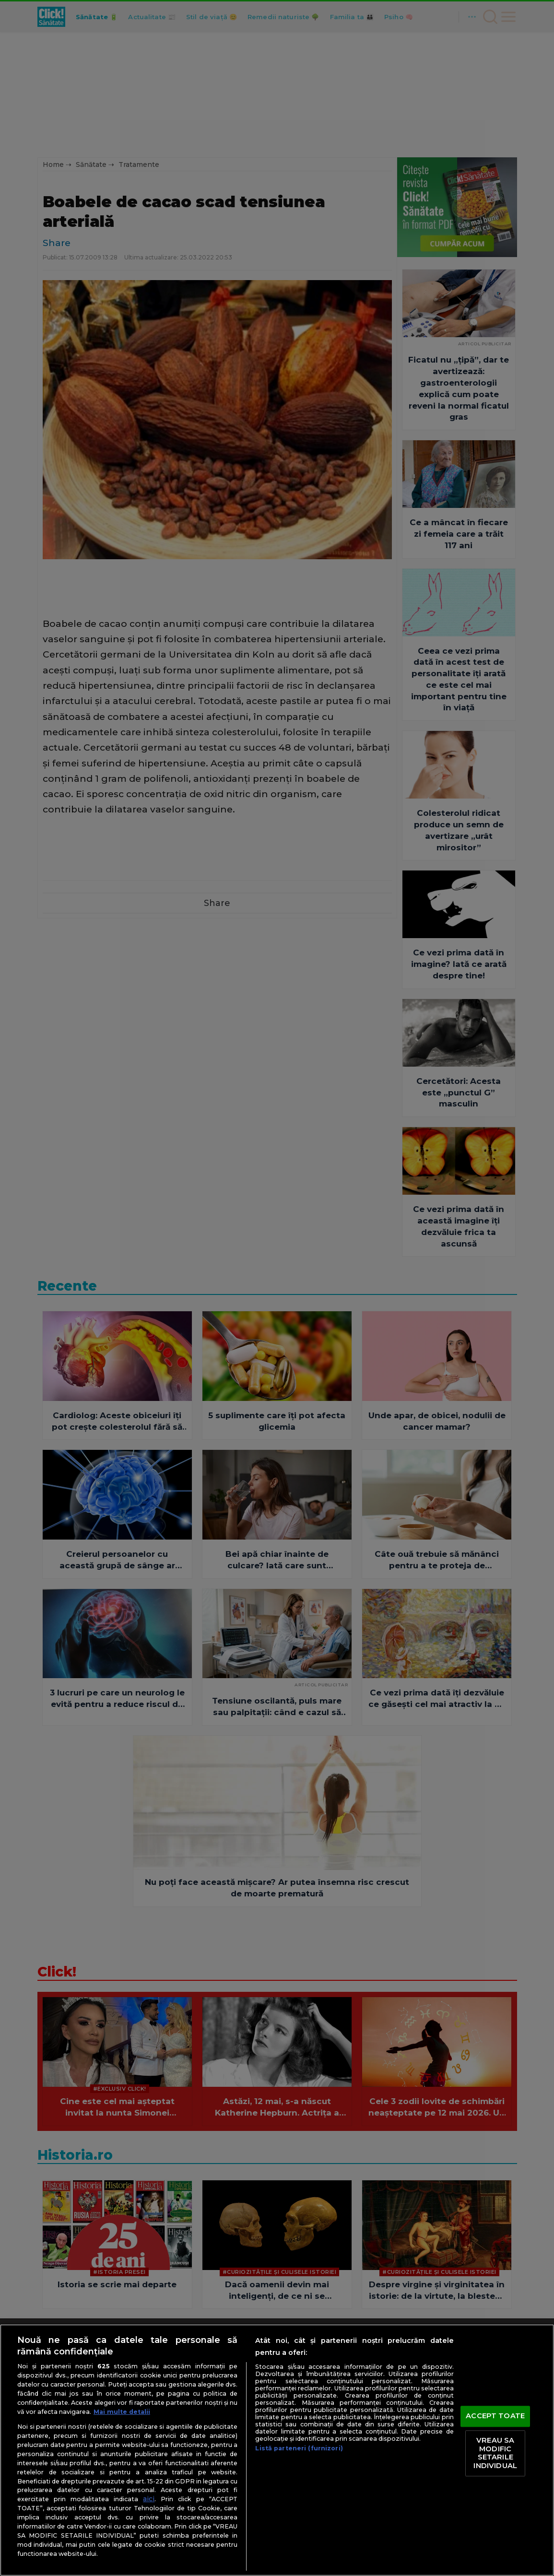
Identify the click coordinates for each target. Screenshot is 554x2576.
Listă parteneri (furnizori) (298, 2448)
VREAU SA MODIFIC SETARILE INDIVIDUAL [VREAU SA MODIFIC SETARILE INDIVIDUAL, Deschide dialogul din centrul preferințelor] (495, 2453)
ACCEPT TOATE (495, 2416)
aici (148, 2499)
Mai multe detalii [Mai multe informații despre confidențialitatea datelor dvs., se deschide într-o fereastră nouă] (122, 2411)
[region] (277, 2450)
